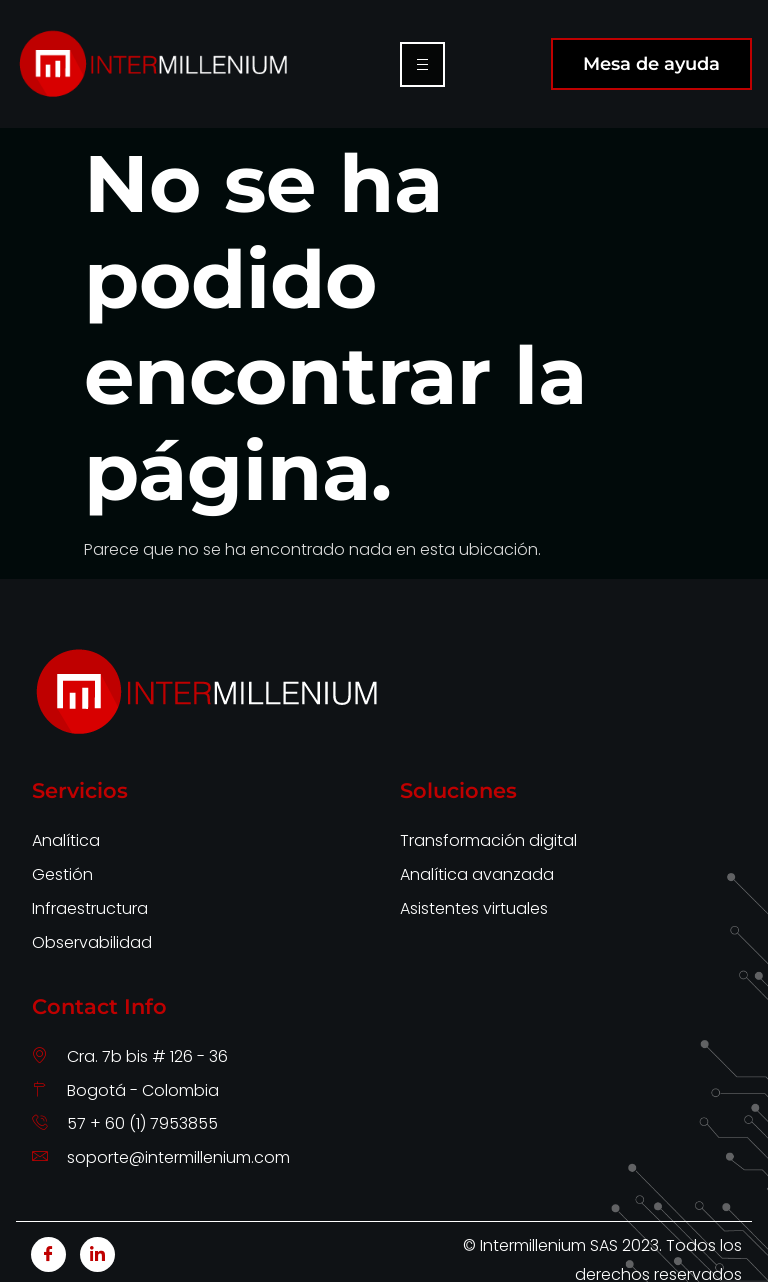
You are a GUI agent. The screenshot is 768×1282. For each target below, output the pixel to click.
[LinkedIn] (97, 1254)
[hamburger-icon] (422, 64)
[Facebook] (48, 1254)
